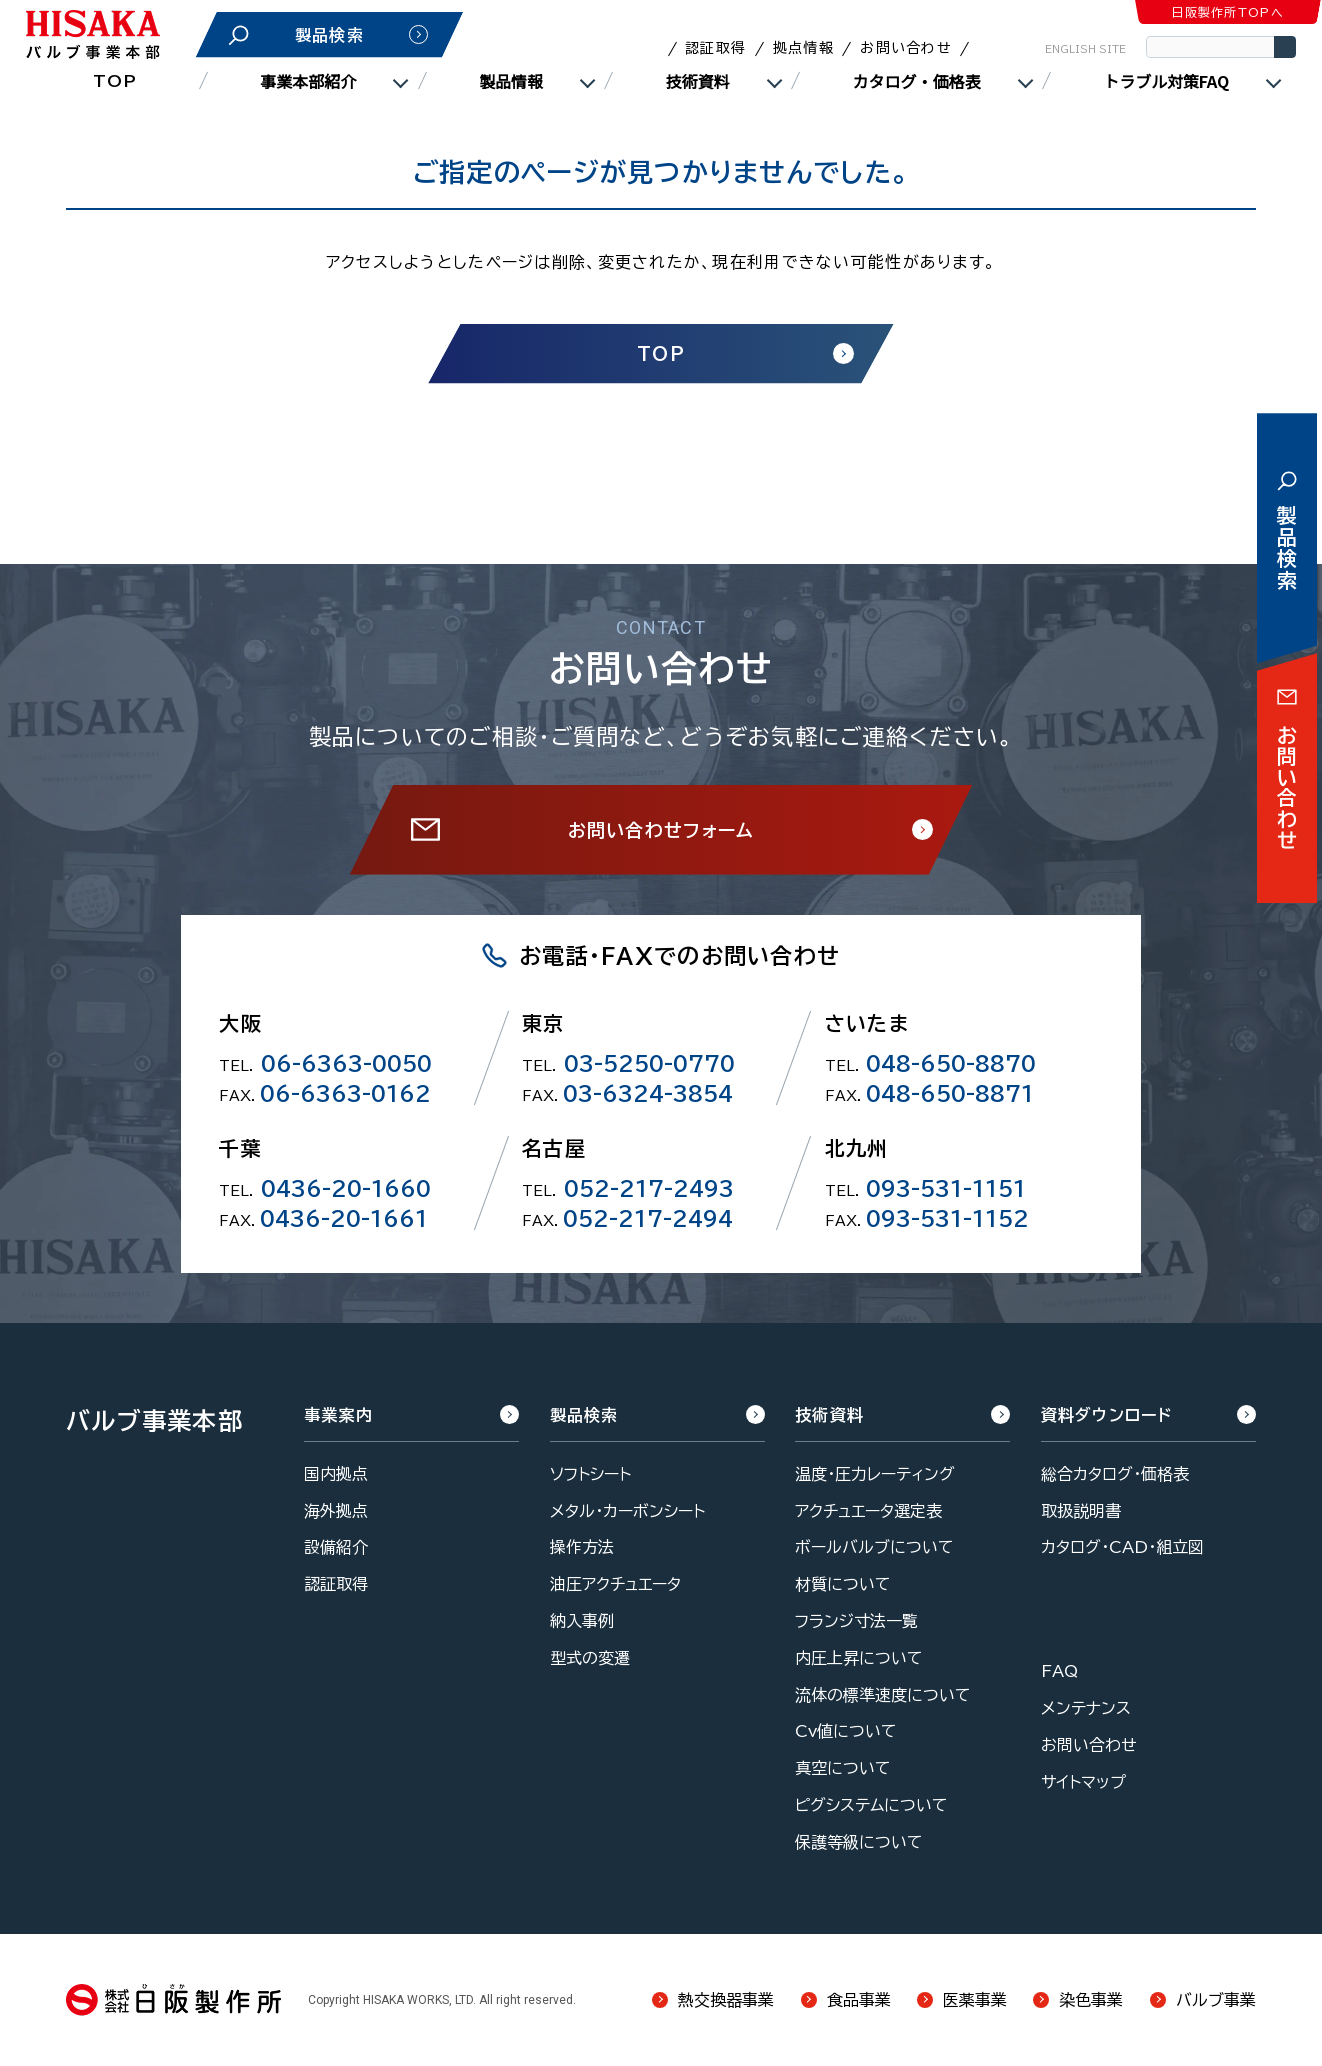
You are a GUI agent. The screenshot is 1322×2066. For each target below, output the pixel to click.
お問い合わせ (906, 48)
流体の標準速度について (883, 1695)
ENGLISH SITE (1085, 49)
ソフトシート (590, 1474)
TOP (115, 81)
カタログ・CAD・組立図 (1122, 1547)
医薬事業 (975, 2000)
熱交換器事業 (726, 2000)
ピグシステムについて (871, 1805)
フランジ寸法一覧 (856, 1621)
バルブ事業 (1216, 2000)
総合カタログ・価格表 (1115, 1474)
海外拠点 (336, 1511)
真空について (843, 1768)
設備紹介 (336, 1547)
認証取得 (715, 48)
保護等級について (859, 1842)
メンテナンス (1086, 1708)
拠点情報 (803, 48)
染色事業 (1091, 2000)
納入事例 (582, 1621)
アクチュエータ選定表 (868, 1511)
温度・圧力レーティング (875, 1474)
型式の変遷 (590, 1658)
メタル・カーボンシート (627, 1511)
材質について (843, 1584)
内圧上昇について (859, 1658)
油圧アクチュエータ (615, 1584)
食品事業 (859, 2000)
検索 (1285, 47)
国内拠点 (336, 1474)
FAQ (1059, 1671)
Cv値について (846, 1731)
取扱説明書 (1081, 1511)
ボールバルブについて (874, 1547)
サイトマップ (1083, 1782)
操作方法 (582, 1547)
